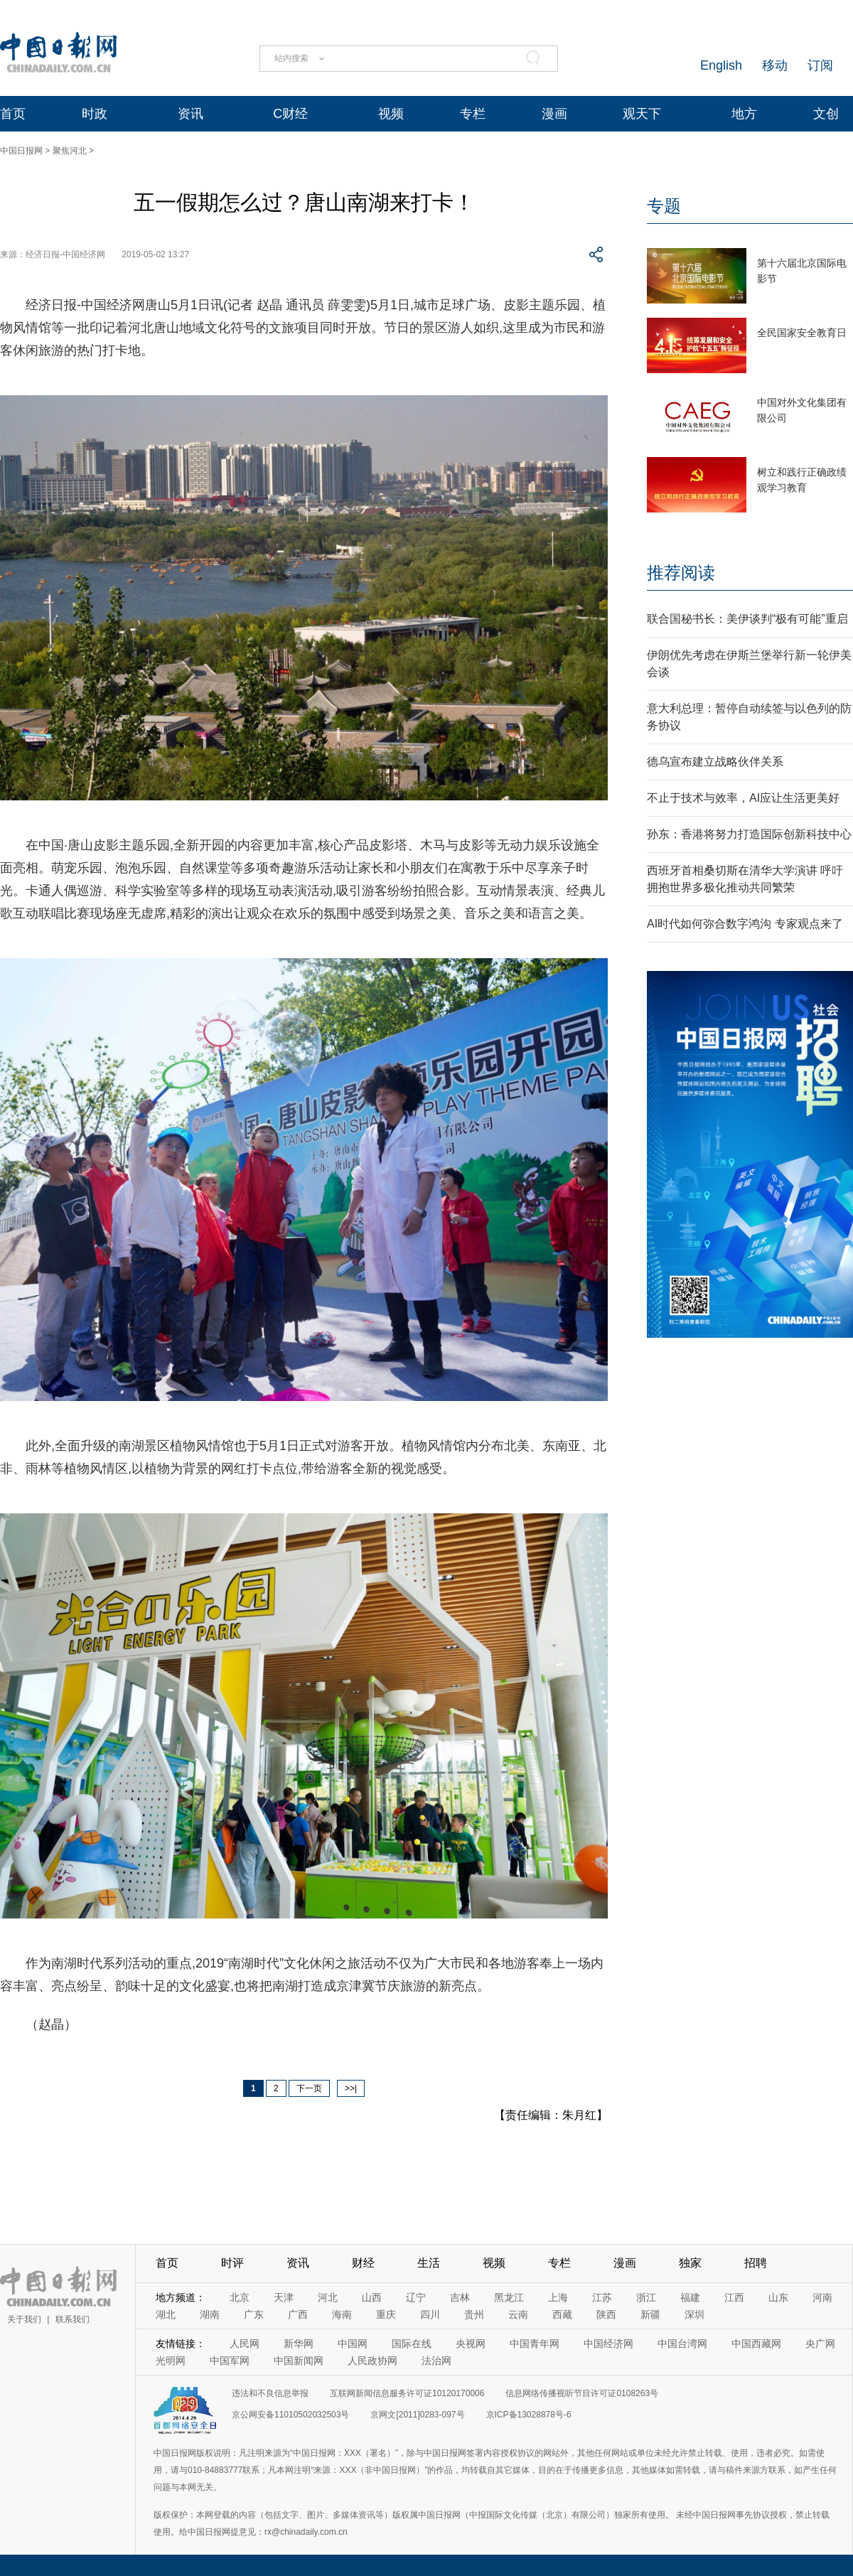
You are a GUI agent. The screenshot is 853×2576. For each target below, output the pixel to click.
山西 (372, 2297)
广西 (298, 2314)
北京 (240, 2297)
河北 (328, 2297)
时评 (232, 2263)
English (721, 65)
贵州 (474, 2314)
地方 (744, 114)
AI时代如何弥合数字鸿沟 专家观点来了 (745, 924)
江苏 (602, 2297)
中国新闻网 (298, 2360)
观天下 (642, 114)
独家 (690, 2263)
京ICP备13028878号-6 (529, 2415)
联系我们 (72, 2319)
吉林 (460, 2297)
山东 (778, 2297)
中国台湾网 (682, 2343)
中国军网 (230, 2360)
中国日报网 (21, 151)
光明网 (171, 2360)
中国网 (353, 2343)
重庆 (386, 2314)
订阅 (820, 65)
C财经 (290, 114)
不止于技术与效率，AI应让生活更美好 (743, 798)
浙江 (646, 2297)
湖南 (210, 2314)
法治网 (436, 2360)
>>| (351, 2088)
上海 (558, 2297)
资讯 (190, 114)
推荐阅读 (681, 572)
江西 (734, 2297)
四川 (430, 2314)
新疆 (650, 2314)
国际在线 (411, 2343)
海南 (342, 2314)
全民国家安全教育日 (802, 332)
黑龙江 (509, 2297)
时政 (94, 114)
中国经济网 (608, 2343)
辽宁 (416, 2297)
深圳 (694, 2314)
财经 (363, 2263)
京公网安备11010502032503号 (290, 2415)
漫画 (554, 114)
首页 (13, 114)
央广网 (820, 2343)
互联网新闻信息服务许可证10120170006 (407, 2393)
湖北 (166, 2314)
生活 (428, 2263)
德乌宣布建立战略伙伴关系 (715, 762)
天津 (284, 2297)
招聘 (755, 2263)
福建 (690, 2297)
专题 (664, 205)
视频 (391, 114)
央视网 (470, 2343)
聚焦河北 (70, 151)
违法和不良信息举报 (270, 2393)
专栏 (472, 114)
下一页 (309, 2088)
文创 (826, 114)
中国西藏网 (756, 2343)
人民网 (244, 2343)
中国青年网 (534, 2343)
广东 (254, 2314)
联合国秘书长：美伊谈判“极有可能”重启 (747, 619)
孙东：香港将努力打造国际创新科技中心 (749, 834)
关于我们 (24, 2319)
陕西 (606, 2314)
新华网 (298, 2343)
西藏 (562, 2314)
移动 (775, 65)
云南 (518, 2314)
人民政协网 (372, 2360)
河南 (822, 2297)
